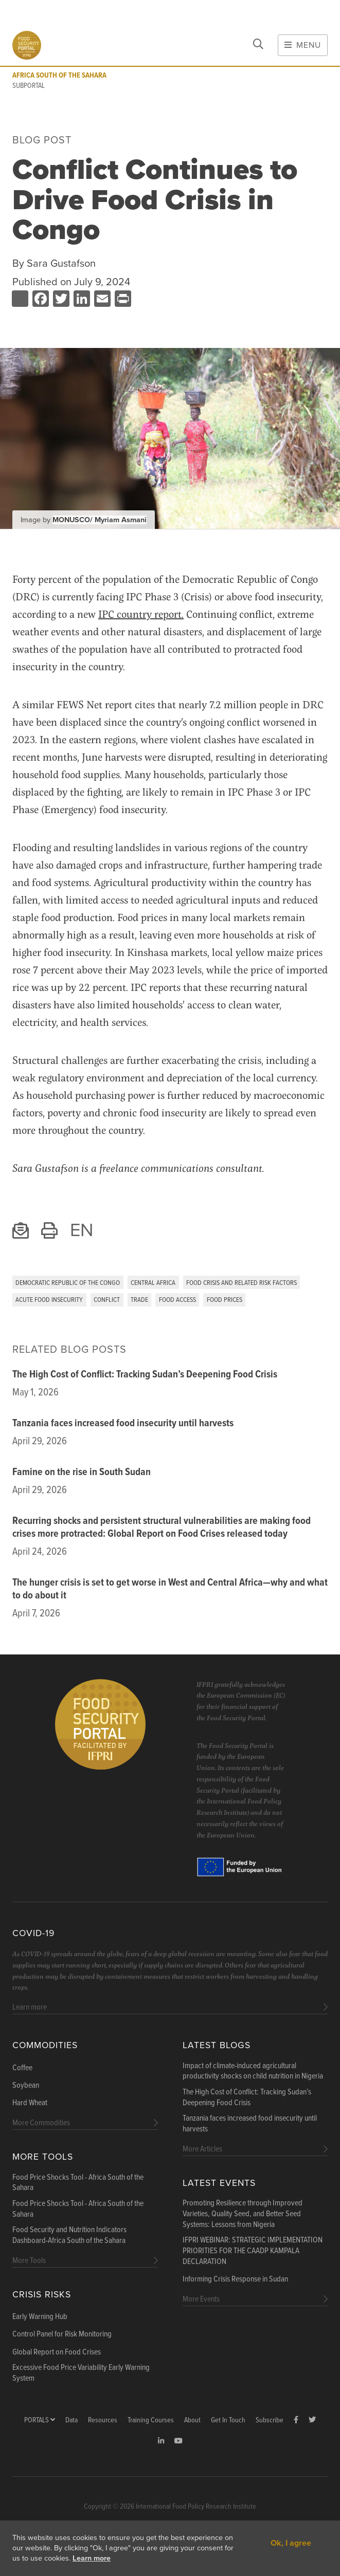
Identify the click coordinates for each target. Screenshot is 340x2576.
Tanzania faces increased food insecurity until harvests (123, 1423)
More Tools (42, 2156)
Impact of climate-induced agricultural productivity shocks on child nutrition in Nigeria (253, 2071)
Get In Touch (228, 2420)
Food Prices (224, 1300)
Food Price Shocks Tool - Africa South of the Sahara (78, 2183)
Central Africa (153, 1283)
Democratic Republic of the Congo (67, 1283)
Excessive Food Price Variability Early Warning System (81, 2373)
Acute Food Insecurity (49, 1300)
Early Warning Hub (39, 2317)
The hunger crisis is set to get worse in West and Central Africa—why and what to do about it (170, 1589)
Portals (39, 2420)
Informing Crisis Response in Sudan (235, 2279)
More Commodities (41, 2123)
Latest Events (219, 2183)
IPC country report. (141, 613)
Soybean (25, 2086)
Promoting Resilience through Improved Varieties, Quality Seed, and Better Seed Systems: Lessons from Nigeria (242, 2214)
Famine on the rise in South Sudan (81, 1472)
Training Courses (151, 2420)
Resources (102, 2420)
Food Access (177, 1300)
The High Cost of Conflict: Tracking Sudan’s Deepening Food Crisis (144, 1375)
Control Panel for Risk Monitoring (62, 2334)
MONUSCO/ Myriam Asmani (99, 520)
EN (81, 1230)
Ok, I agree (291, 2543)
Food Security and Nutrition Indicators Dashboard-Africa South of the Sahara (69, 2235)
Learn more (92, 2558)
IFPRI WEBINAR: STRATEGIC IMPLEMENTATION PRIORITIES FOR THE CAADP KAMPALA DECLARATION (253, 2251)
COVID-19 (33, 1933)
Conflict (107, 1300)
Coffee (22, 2068)
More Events (201, 2299)
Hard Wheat (29, 2103)
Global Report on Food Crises (56, 2352)
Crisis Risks (41, 2294)
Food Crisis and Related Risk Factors (241, 1283)
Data (71, 2420)
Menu (302, 45)
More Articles (202, 2149)
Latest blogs (216, 2045)
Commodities (45, 2045)
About (192, 2420)
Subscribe (269, 2420)
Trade (139, 1300)
